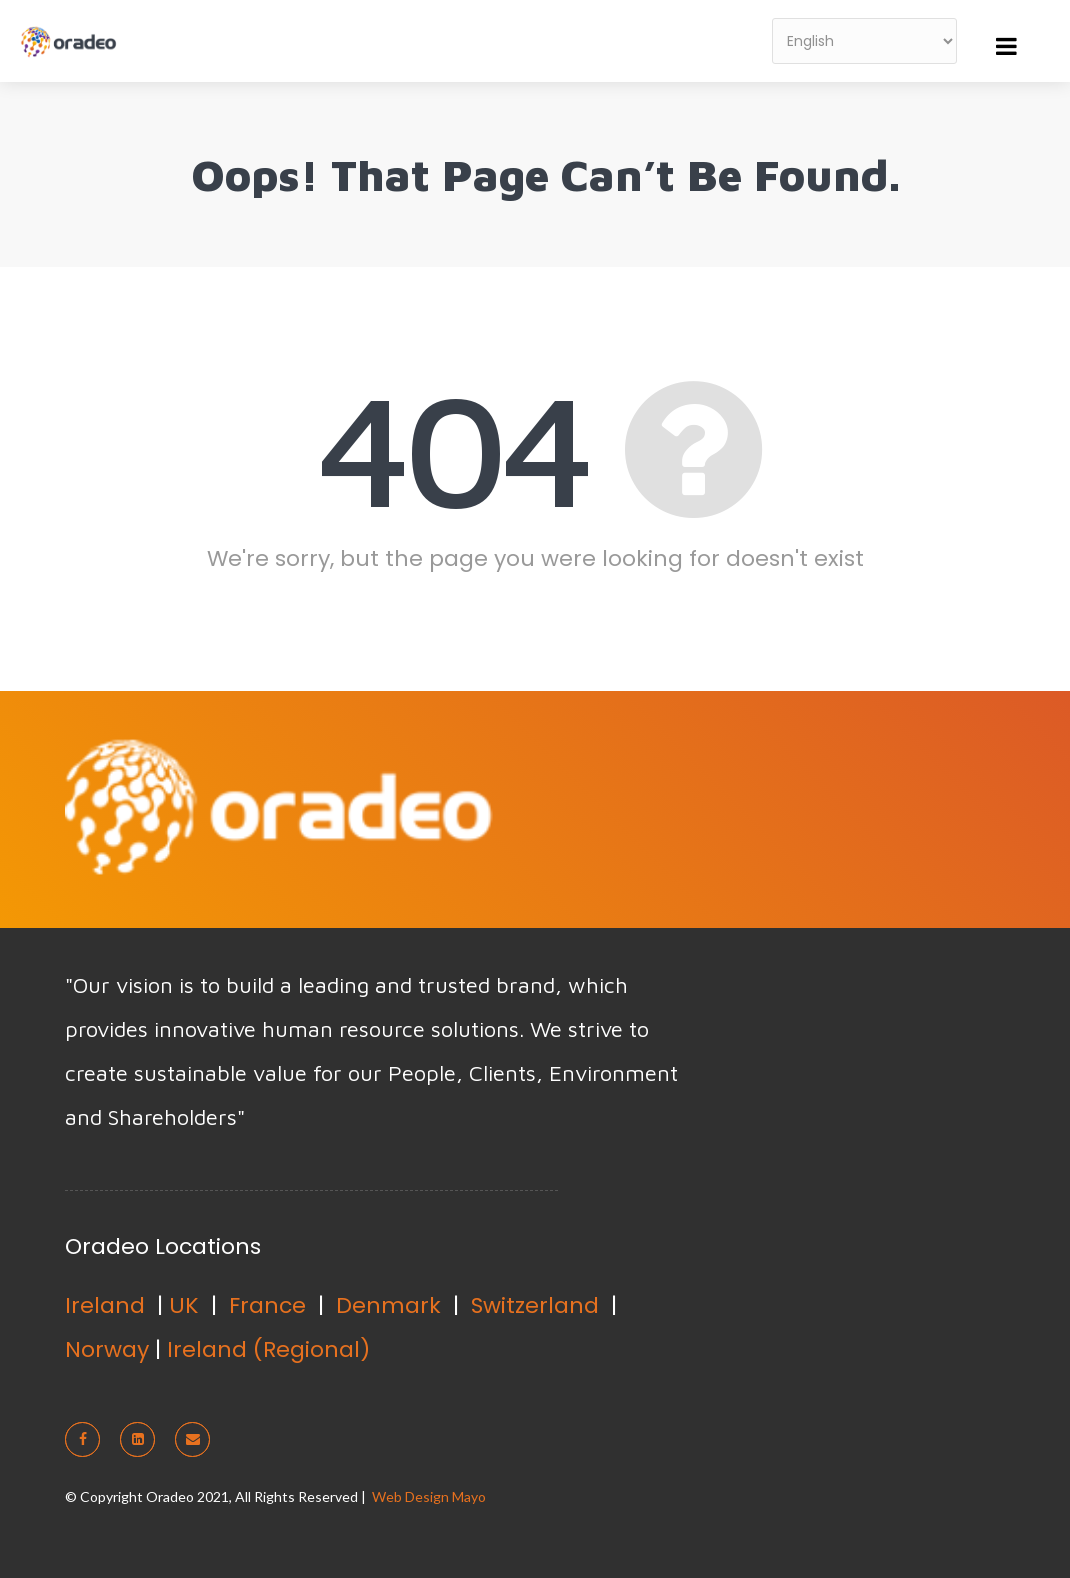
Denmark (388, 1305)
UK (184, 1305)
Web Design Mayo (429, 1496)
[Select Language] (864, 41)
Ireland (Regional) (268, 1349)
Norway (107, 1349)
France (267, 1305)
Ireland (105, 1305)
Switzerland (535, 1305)
